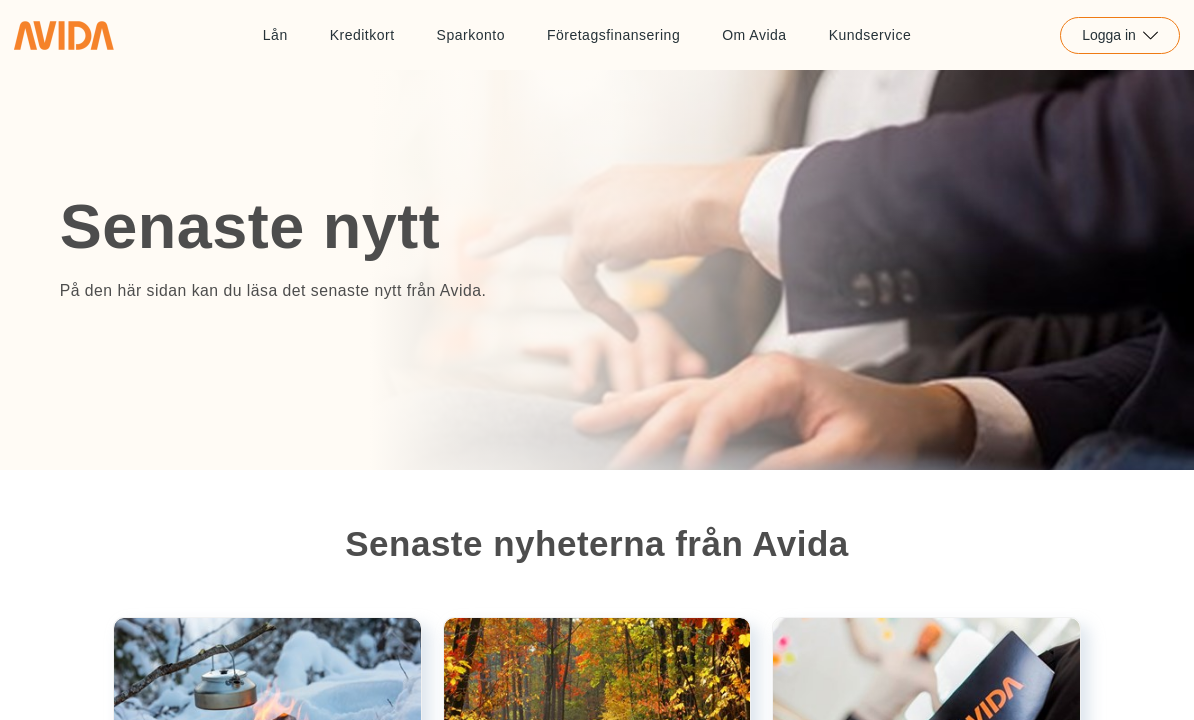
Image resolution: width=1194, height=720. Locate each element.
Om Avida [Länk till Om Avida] (754, 35)
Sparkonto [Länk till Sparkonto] (471, 35)
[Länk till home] (64, 35)
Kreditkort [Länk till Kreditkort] (362, 35)
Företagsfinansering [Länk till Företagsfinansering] (613, 35)
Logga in (1120, 35)
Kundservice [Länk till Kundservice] (870, 35)
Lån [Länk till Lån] (275, 35)
